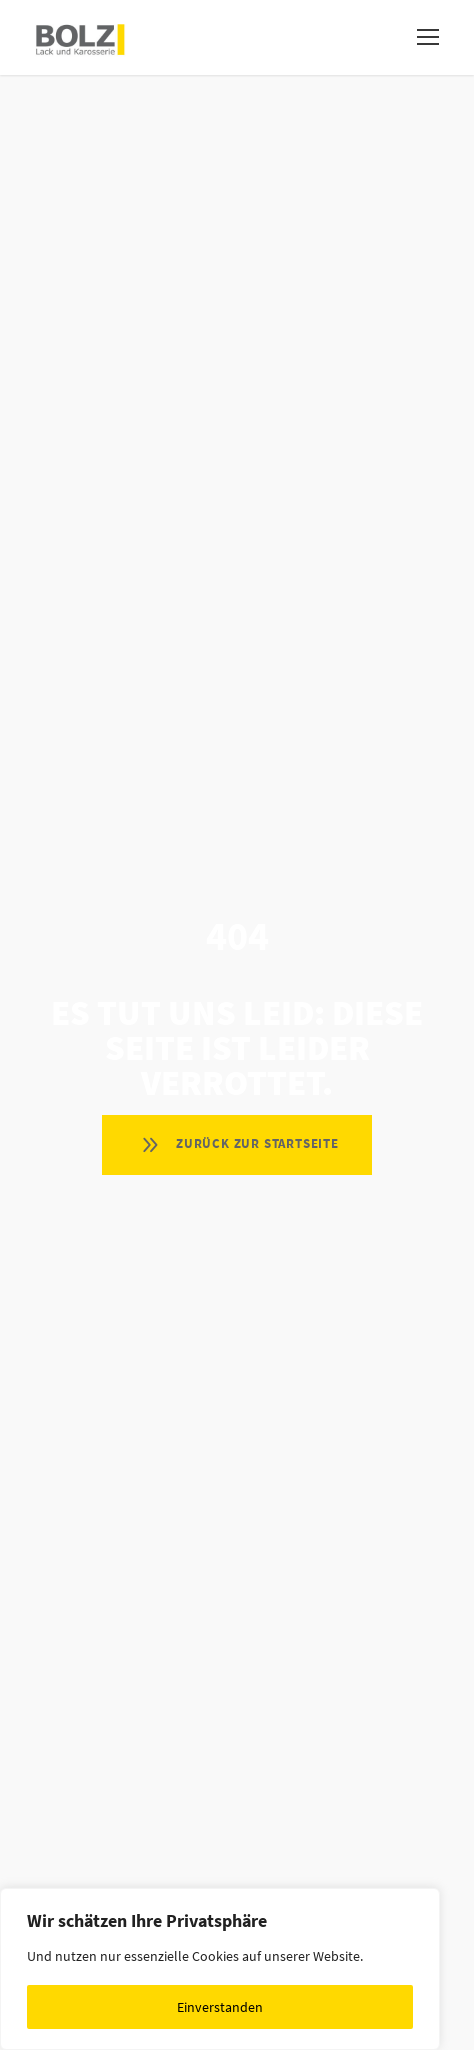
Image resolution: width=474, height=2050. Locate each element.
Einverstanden (220, 2007)
